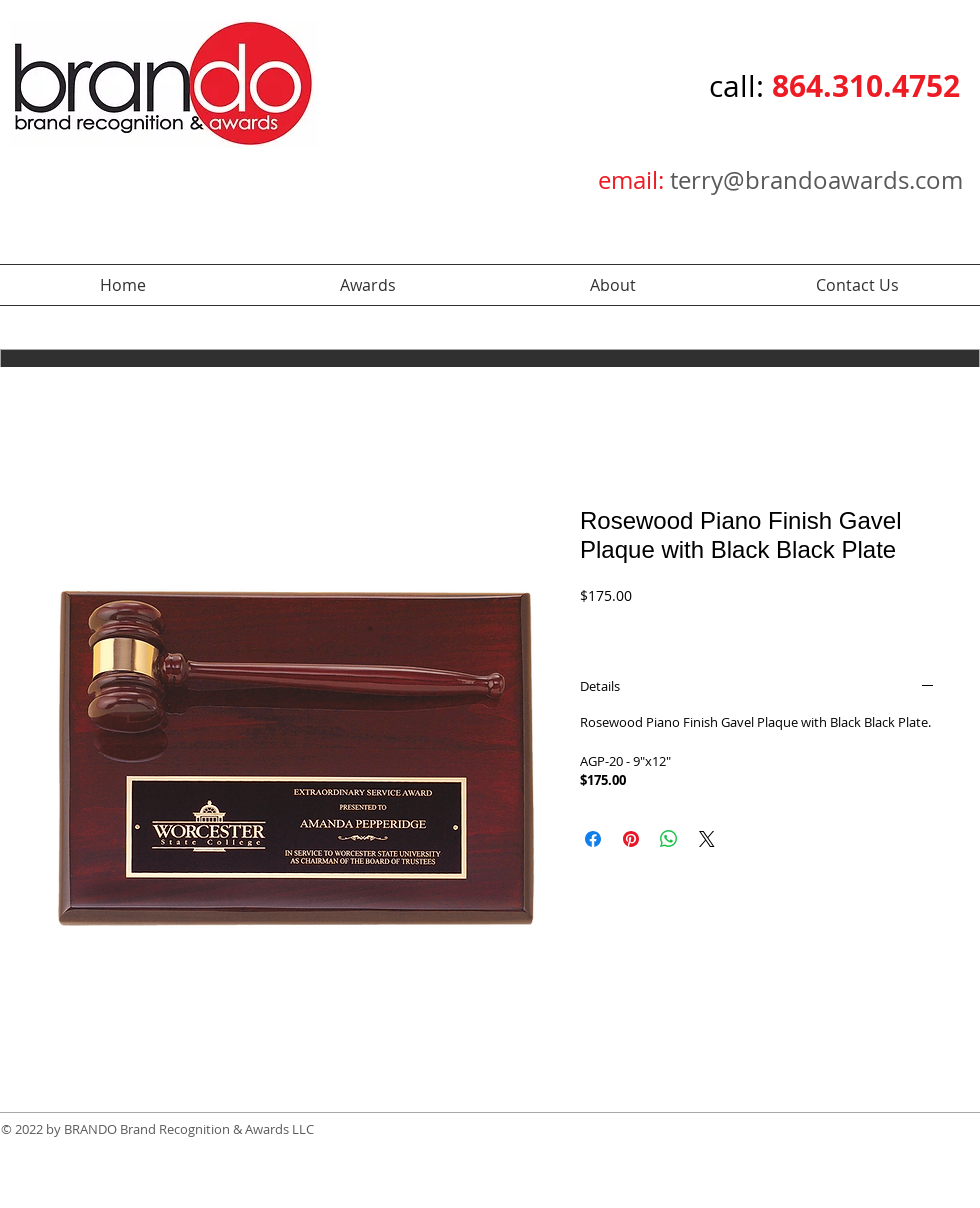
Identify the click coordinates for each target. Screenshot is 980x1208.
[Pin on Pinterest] (631, 839)
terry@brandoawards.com (816, 180)
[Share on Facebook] (593, 839)
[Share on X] (707, 839)
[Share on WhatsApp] (669, 839)
